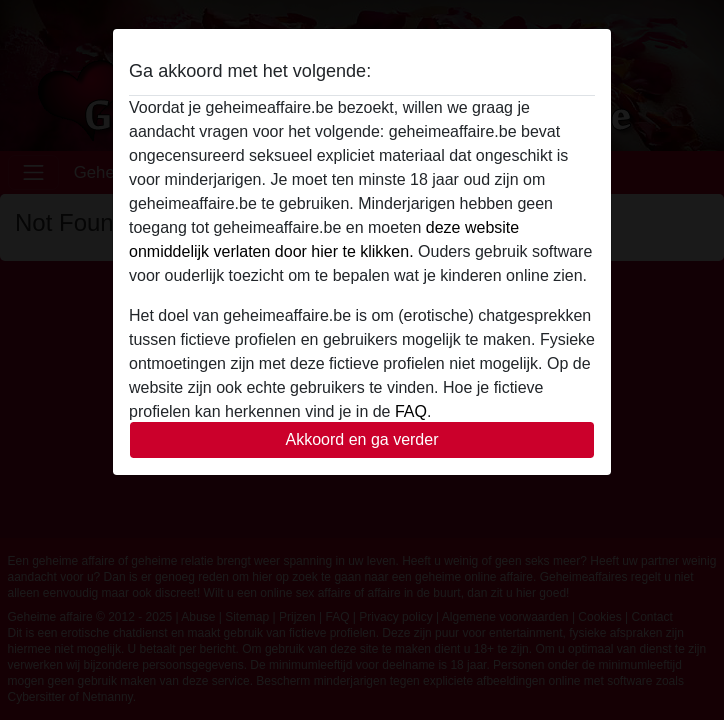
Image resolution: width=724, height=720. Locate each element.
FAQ (411, 411)
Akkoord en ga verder (362, 439)
